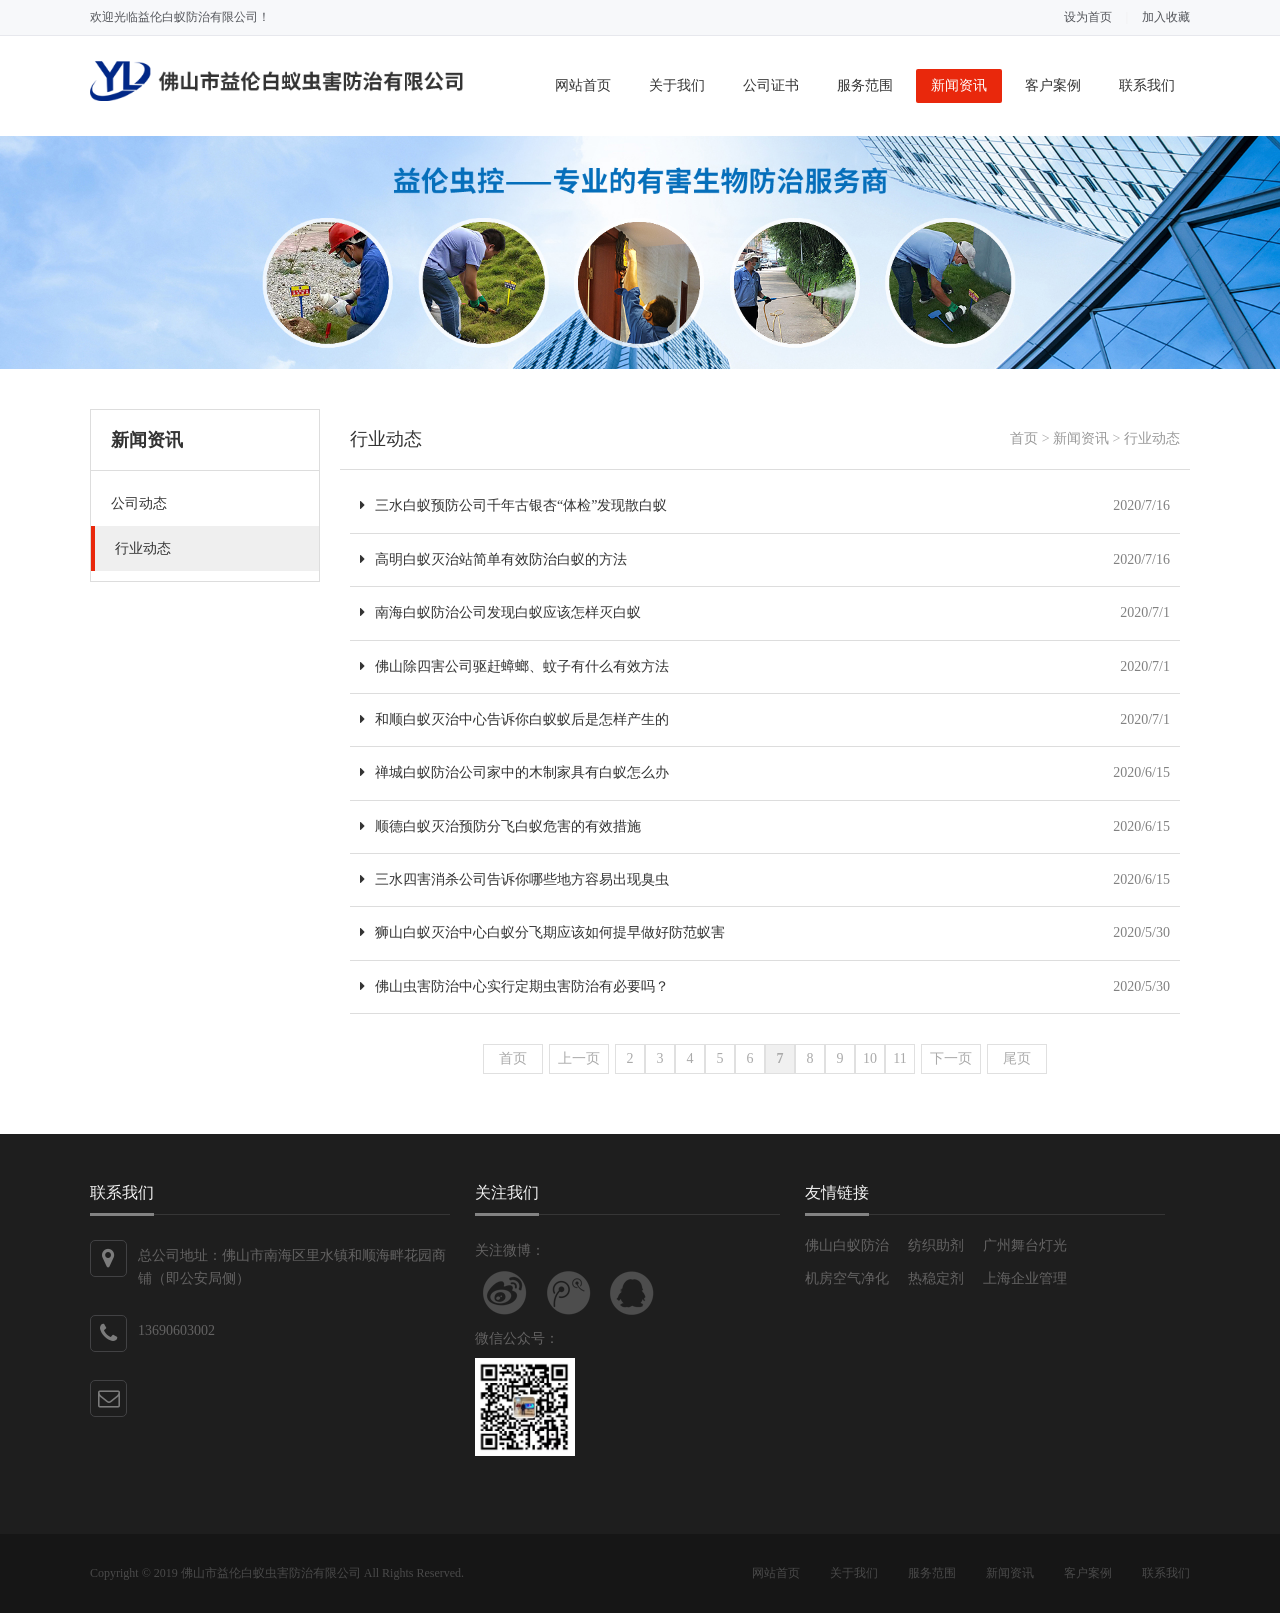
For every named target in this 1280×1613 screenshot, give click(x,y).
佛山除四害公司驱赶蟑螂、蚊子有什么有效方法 (514, 666)
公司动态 (139, 503)
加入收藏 (1166, 17)
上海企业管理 (1025, 1278)
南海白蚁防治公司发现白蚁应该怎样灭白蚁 (500, 612)
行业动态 (143, 548)
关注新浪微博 (505, 1293)
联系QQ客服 (632, 1293)
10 (870, 1058)
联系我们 (1147, 85)
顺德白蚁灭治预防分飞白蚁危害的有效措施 (500, 826)
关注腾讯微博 (569, 1293)
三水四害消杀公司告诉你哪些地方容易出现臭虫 (514, 879)
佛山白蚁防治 (847, 1245)
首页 (1024, 438)
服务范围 (865, 85)
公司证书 (771, 85)
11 (899, 1058)
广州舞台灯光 (1025, 1245)
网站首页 (583, 85)
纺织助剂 (936, 1245)
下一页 (951, 1058)
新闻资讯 (959, 85)
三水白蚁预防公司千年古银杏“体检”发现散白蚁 (513, 505)
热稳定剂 (936, 1278)
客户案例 (1053, 85)
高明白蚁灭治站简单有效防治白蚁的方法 (493, 559)
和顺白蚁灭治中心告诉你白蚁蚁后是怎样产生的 (514, 719)
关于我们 (677, 85)
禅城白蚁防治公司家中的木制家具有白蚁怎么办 (514, 772)
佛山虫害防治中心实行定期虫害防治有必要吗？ (514, 986)
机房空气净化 (847, 1278)
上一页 (579, 1058)
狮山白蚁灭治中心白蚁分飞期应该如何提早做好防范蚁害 (542, 932)
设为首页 (1088, 17)
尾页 (1017, 1058)
